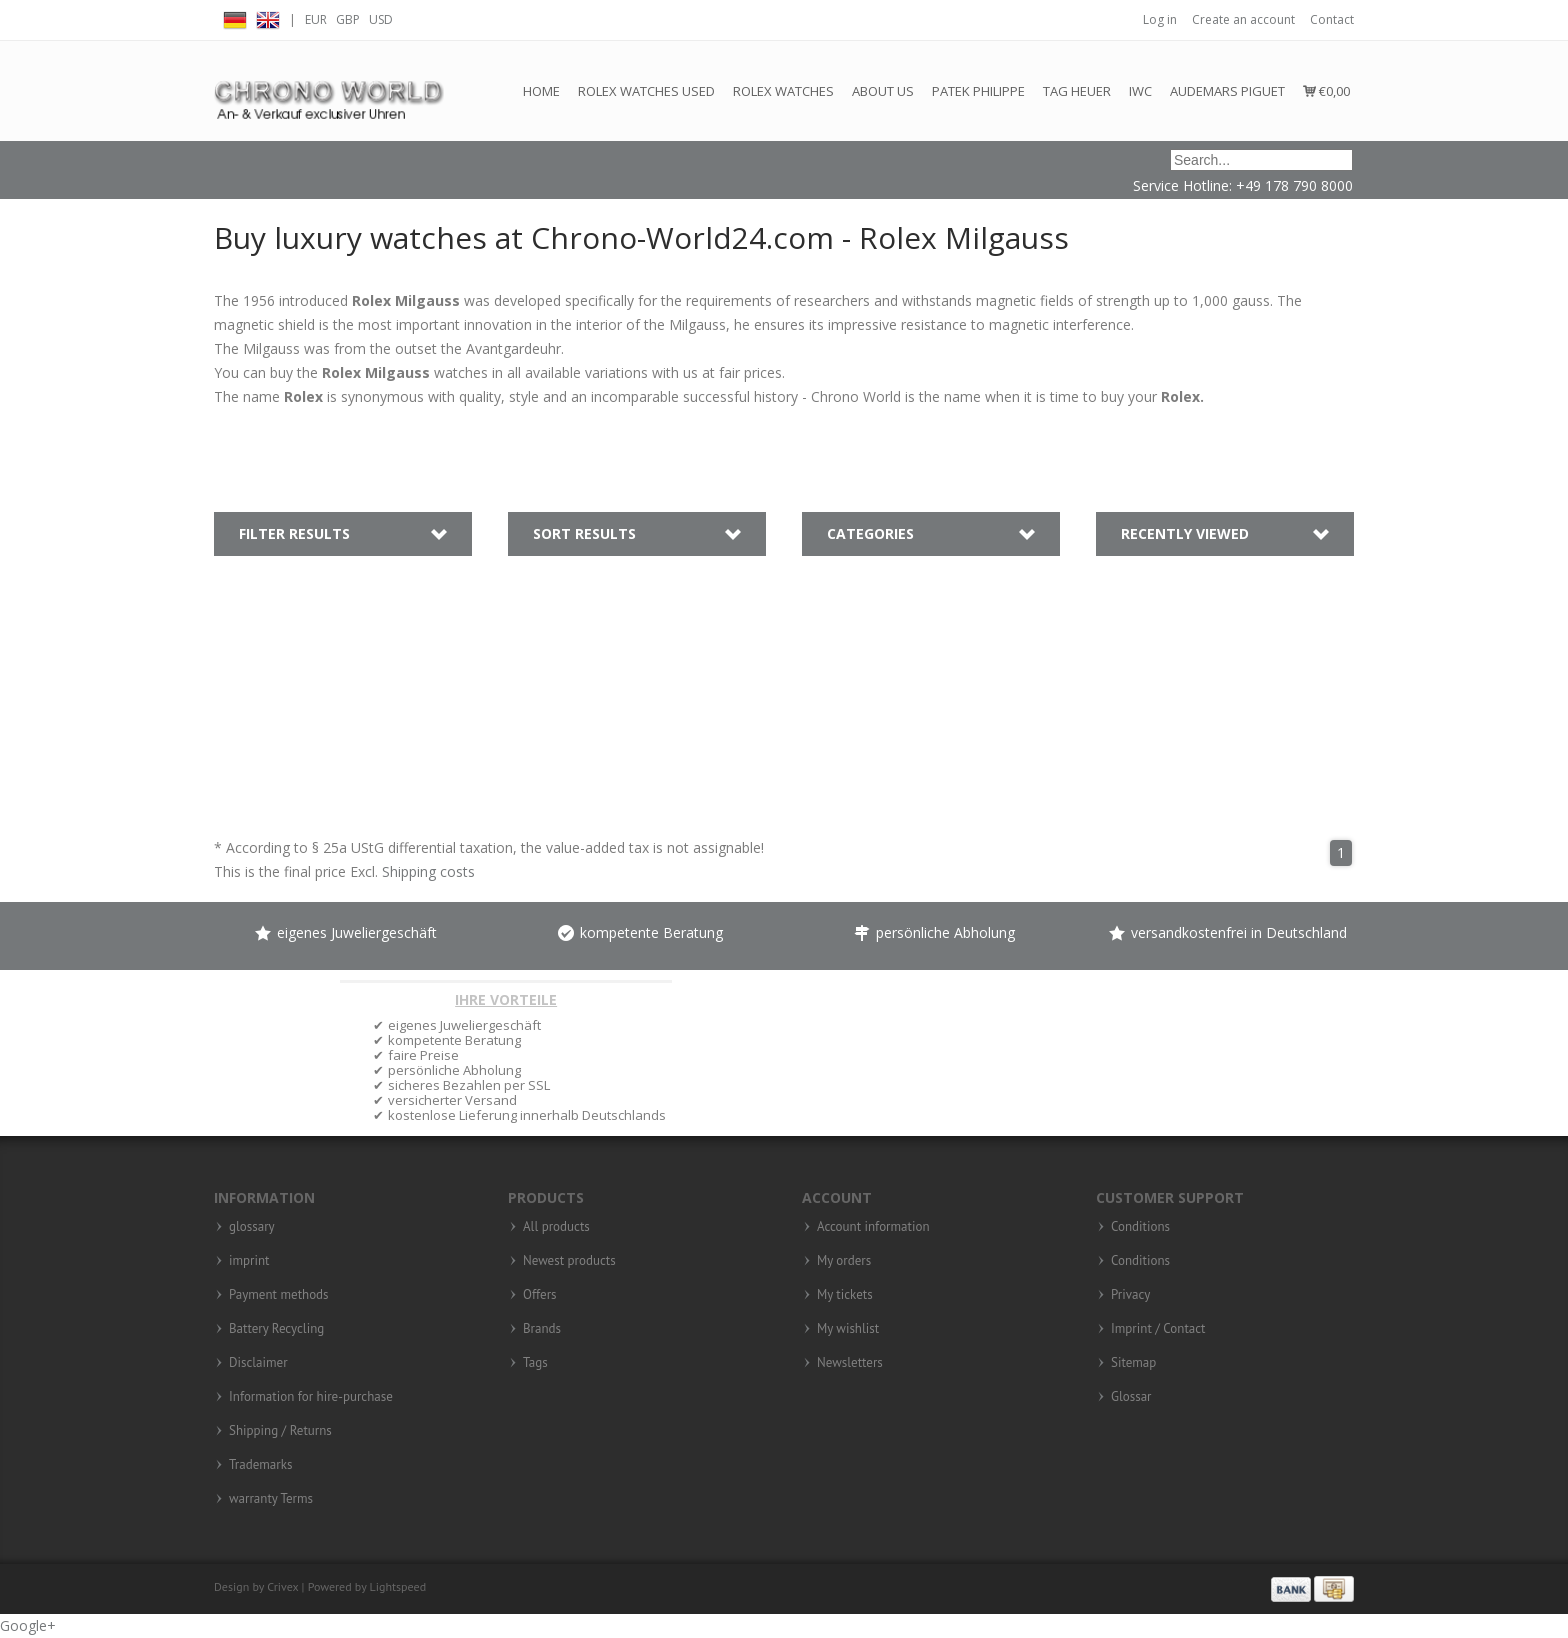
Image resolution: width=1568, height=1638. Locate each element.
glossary (252, 1227)
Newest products (569, 1261)
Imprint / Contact (1158, 1329)
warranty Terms (271, 1499)
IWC (1140, 91)
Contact (1332, 19)
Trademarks (260, 1465)
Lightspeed (398, 1586)
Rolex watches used (646, 91)
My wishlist (848, 1329)
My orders (844, 1261)
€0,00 (1326, 91)
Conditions (1140, 1227)
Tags (535, 1363)
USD (381, 19)
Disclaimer (258, 1363)
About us (883, 91)
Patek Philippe (978, 91)
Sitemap (1133, 1363)
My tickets (845, 1295)
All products (556, 1227)
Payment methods (279, 1295)
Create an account (1243, 19)
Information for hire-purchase (311, 1397)
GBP (348, 19)
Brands (542, 1329)
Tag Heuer (1077, 91)
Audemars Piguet (1227, 91)
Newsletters (850, 1363)
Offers (540, 1295)
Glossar (1131, 1397)
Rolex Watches (783, 91)
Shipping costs (428, 871)
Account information (873, 1227)
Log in (1160, 19)
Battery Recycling (276, 1329)
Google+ (28, 1625)
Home (541, 91)
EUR (316, 19)
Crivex (282, 1586)
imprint (249, 1261)
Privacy (1130, 1295)
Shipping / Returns (280, 1431)
